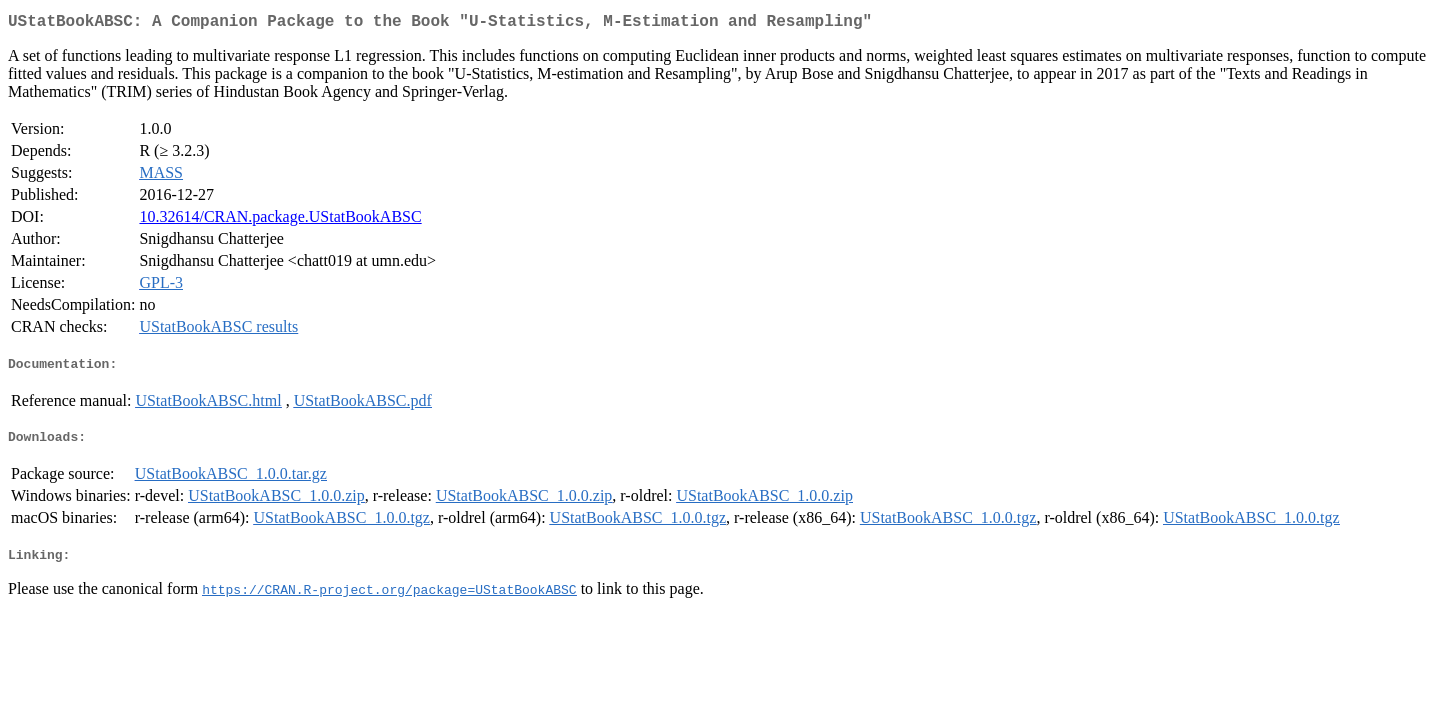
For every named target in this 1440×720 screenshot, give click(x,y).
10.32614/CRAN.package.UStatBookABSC (280, 220)
